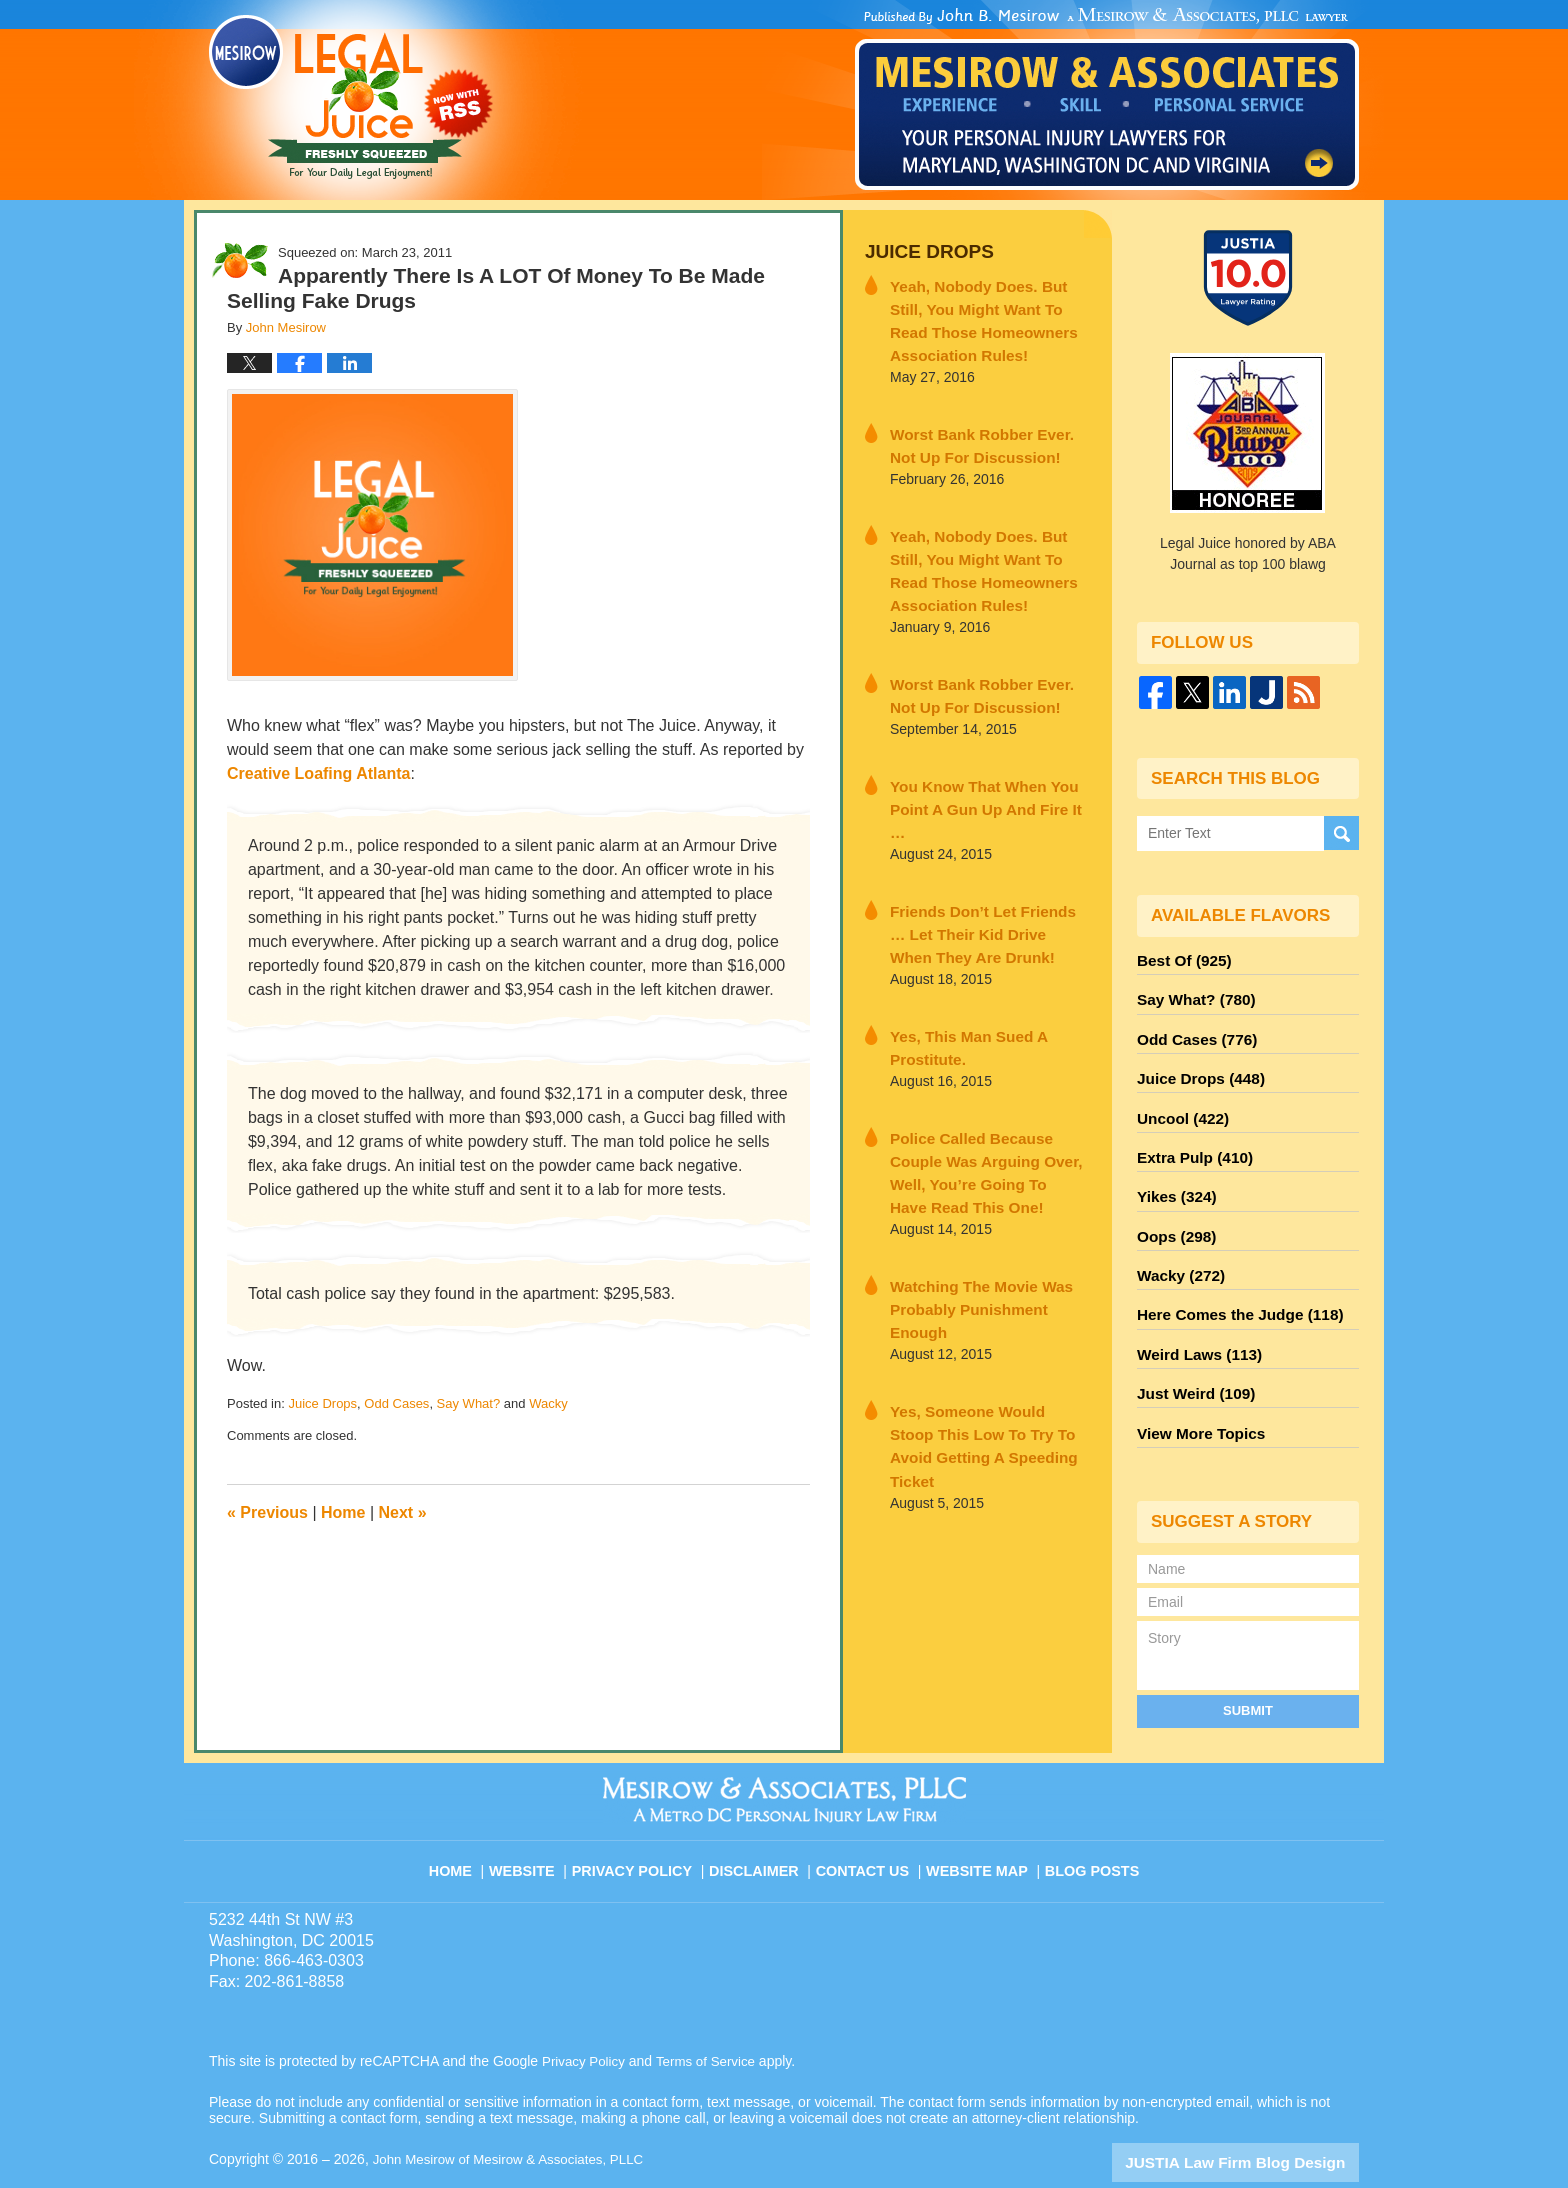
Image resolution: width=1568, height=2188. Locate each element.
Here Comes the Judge (1231, 1283)
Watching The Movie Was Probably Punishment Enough (982, 1202)
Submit (1248, 1665)
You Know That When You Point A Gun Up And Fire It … (980, 768)
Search (1341, 833)
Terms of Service (712, 2017)
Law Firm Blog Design (1263, 2117)
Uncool (1179, 1103)
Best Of (1180, 959)
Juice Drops (322, 1403)
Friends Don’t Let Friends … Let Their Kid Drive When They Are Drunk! (985, 877)
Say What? (469, 1403)
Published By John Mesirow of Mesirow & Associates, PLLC (1107, 99)
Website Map (979, 1816)
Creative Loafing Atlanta (318, 773)
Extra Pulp (1190, 1139)
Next (403, 1512)
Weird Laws (1194, 1319)
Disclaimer (761, 1816)
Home (343, 1512)
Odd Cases (396, 1403)
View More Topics (1195, 1391)
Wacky (548, 1403)
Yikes (1173, 1175)
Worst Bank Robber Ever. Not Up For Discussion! (981, 432)
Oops (1173, 1211)
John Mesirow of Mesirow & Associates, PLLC (515, 2115)
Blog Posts (1090, 1816)
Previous (267, 1512)
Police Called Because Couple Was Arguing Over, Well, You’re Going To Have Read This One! (987, 1094)
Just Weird (1191, 1355)
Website (538, 1816)
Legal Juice (351, 97)
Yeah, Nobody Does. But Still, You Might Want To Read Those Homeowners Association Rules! (988, 313)
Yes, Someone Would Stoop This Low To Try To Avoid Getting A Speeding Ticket (977, 1311)
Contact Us (868, 1816)
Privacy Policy (645, 1816)
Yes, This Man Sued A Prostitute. (958, 985)
